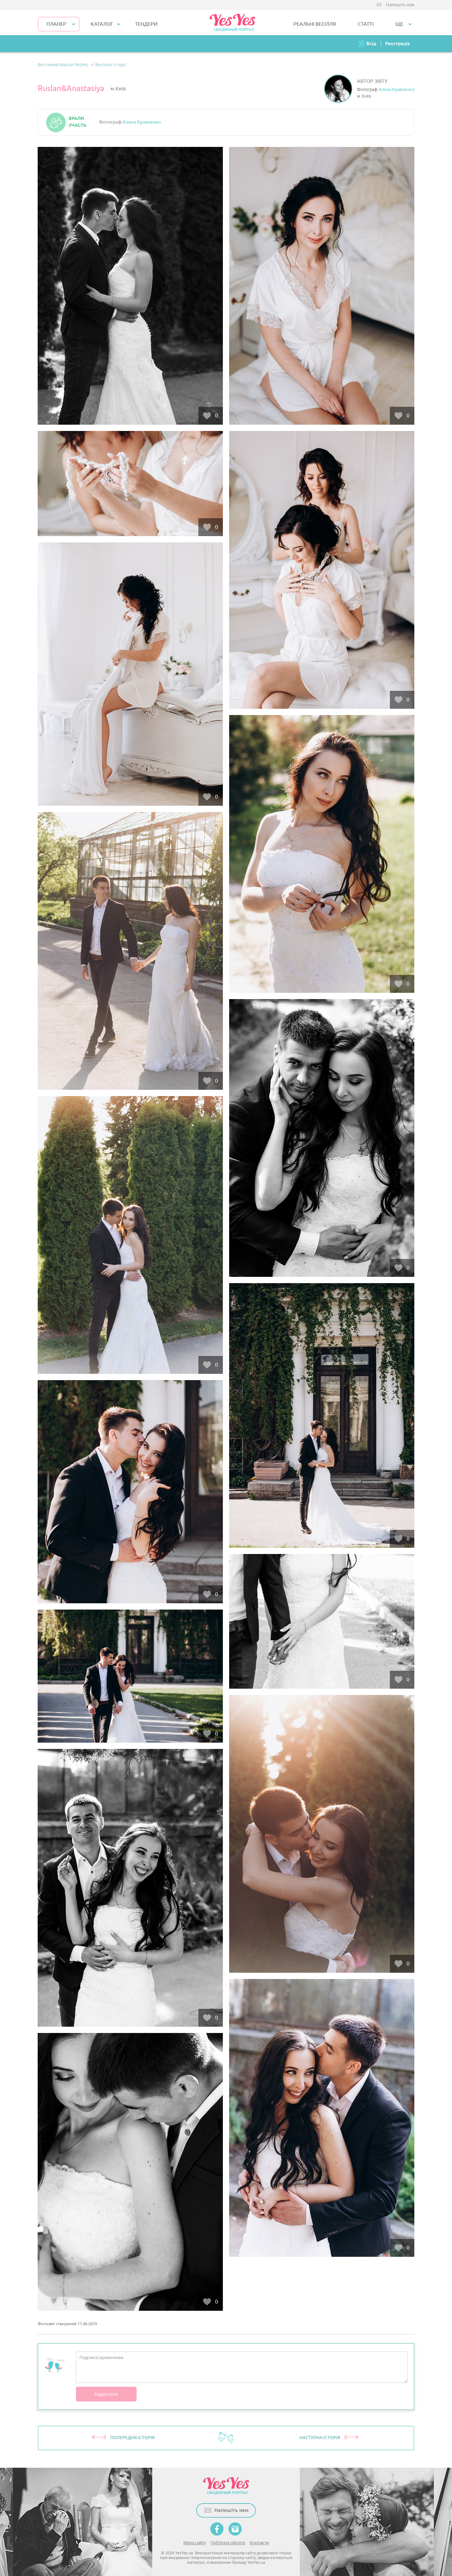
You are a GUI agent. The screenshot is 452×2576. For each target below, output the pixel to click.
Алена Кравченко (396, 89)
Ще (399, 24)
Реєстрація (397, 43)
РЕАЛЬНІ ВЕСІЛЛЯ (314, 24)
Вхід (371, 43)
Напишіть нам (400, 5)
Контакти (259, 2543)
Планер (56, 24)
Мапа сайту (194, 2543)
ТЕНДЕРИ (146, 24)
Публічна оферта (228, 2543)
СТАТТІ (366, 24)
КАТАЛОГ (102, 24)
